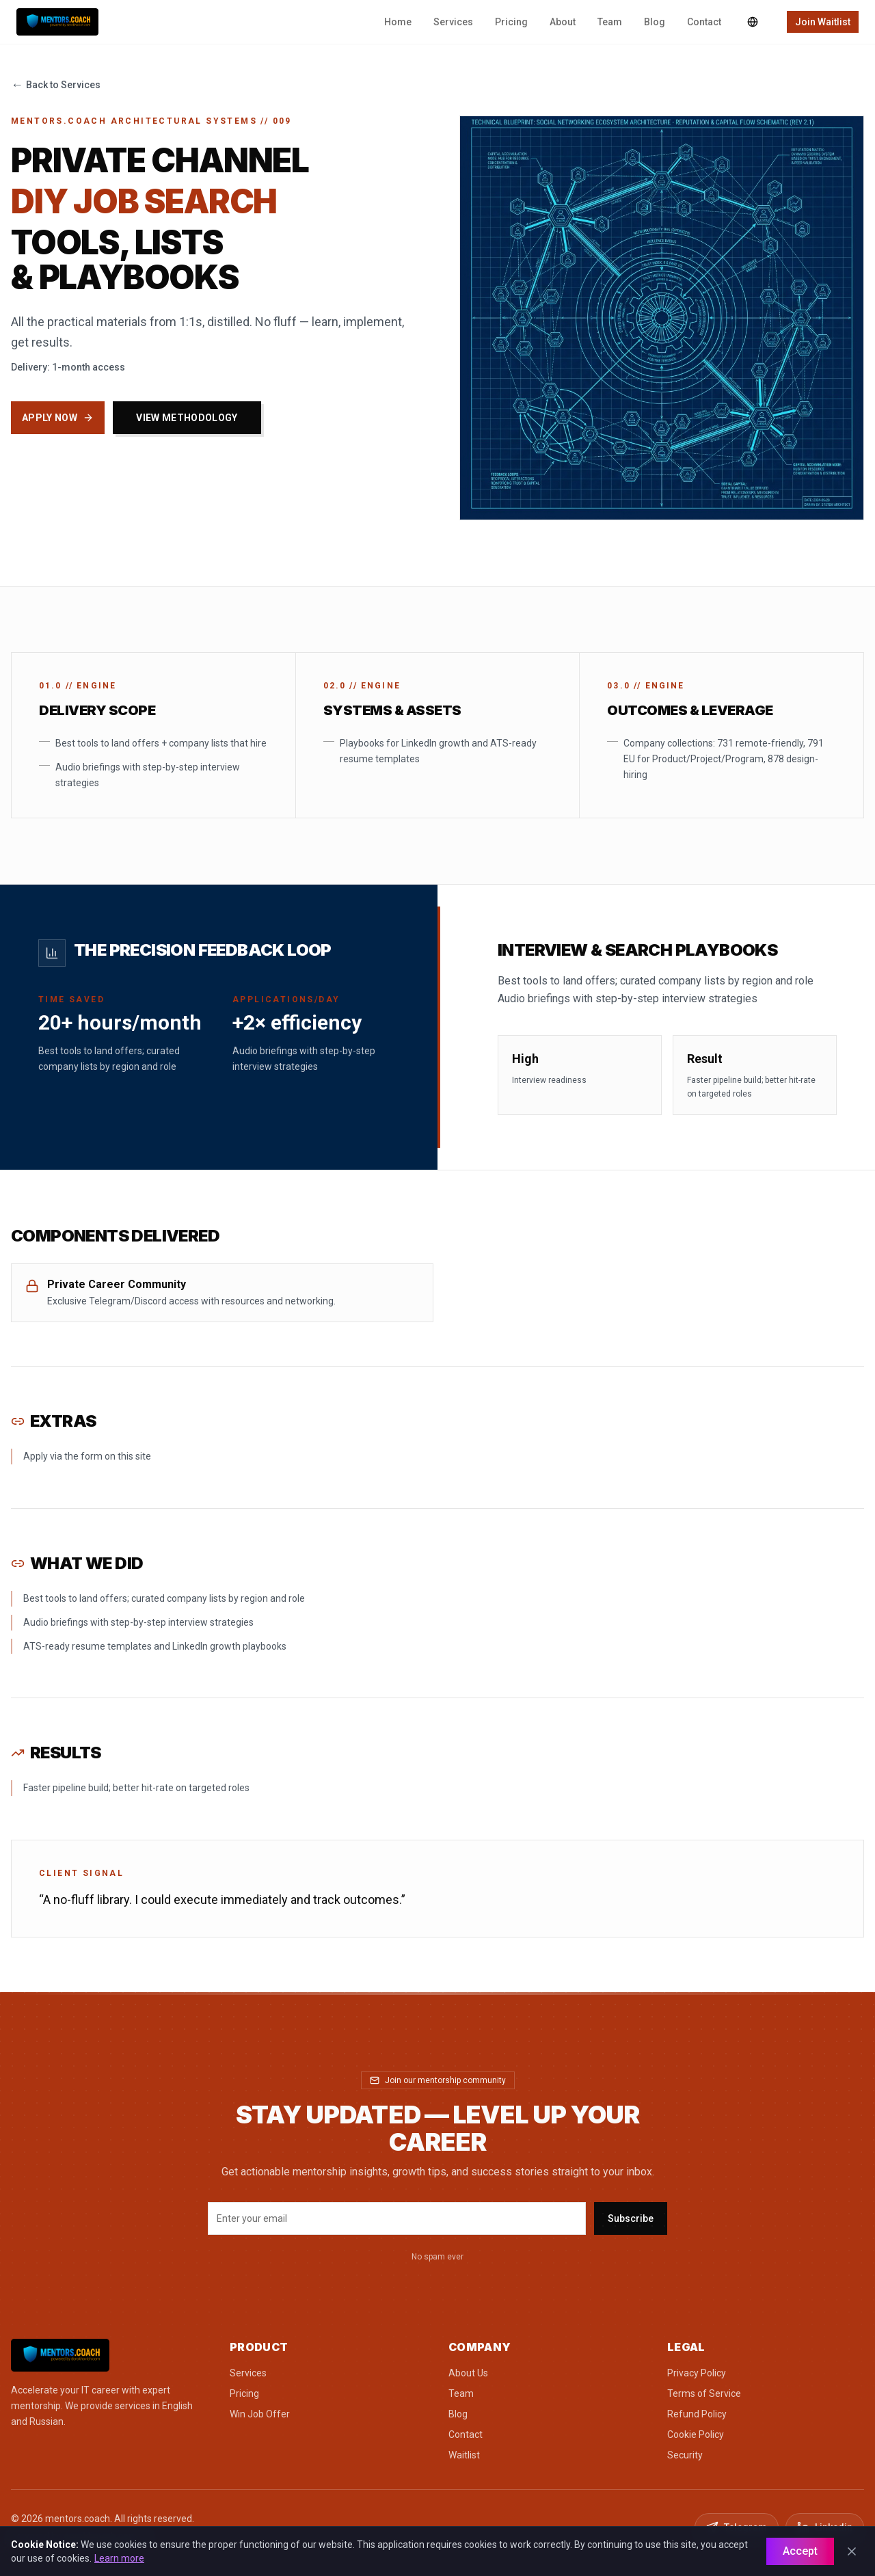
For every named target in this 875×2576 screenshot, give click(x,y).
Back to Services (55, 85)
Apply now (58, 417)
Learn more (119, 2558)
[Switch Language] (752, 22)
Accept (800, 2551)
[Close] (851, 2551)
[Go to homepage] (109, 2355)
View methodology (187, 417)
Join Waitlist (822, 21)
